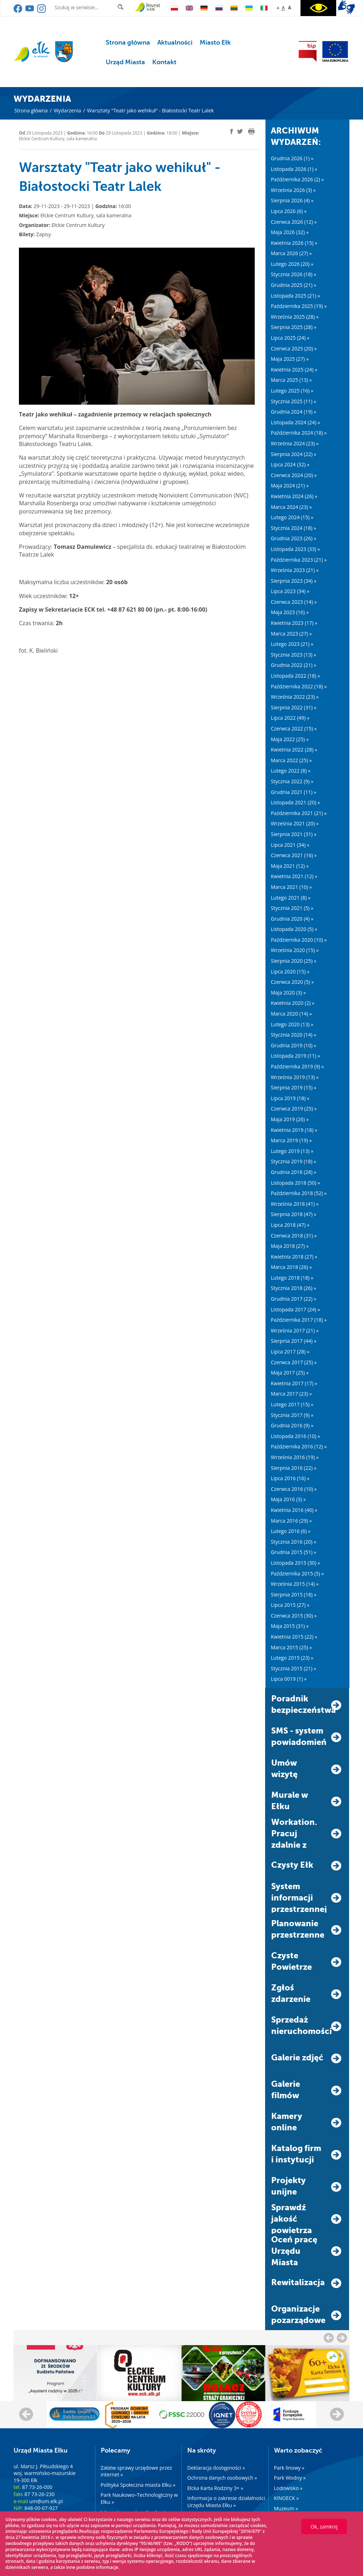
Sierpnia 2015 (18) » (293, 1594)
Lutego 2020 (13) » (292, 1024)
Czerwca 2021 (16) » (294, 855)
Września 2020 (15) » (295, 950)
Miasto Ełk (215, 42)
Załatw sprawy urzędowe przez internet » (136, 2471)
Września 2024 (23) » (295, 443)
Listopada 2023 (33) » (295, 549)
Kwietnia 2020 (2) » (292, 1002)
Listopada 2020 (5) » (294, 929)
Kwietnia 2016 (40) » (294, 1510)
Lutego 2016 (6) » (290, 1531)
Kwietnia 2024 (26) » (294, 496)
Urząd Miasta (125, 62)
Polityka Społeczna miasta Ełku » (138, 2484)
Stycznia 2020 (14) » (293, 1034)
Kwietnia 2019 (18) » (294, 1130)
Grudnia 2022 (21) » (293, 665)
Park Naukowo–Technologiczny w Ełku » (139, 2498)
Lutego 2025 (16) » (292, 390)
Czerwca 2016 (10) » (294, 1489)
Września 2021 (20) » (295, 823)
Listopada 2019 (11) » (295, 1055)
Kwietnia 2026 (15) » (294, 242)
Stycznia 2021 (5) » (292, 908)
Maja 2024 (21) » (290, 485)
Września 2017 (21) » (295, 1330)
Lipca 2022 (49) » (290, 717)
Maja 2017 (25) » (290, 1372)
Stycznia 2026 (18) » (293, 274)
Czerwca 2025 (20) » (294, 348)
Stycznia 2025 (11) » (293, 401)
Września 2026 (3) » (293, 190)
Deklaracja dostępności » (216, 2467)
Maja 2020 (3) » (288, 992)
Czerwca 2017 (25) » (294, 1362)
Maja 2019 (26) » (290, 1119)
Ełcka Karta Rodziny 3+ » (215, 2488)
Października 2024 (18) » (299, 432)
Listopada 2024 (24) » (295, 422)
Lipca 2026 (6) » (289, 211)
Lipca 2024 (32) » (290, 464)
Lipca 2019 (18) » (290, 1098)
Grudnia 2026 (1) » (292, 158)
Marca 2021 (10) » (291, 887)
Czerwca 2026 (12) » (294, 221)
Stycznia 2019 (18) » (293, 1161)
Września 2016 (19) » (295, 1457)
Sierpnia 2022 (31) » (293, 707)
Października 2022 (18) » (299, 686)
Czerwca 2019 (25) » (294, 1108)
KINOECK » (286, 2498)
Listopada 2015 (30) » (295, 1562)
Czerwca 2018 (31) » (294, 1235)
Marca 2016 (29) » (291, 1520)
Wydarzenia (67, 110)
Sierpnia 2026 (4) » (292, 200)
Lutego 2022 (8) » (290, 770)
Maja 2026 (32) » (290, 232)
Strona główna (128, 42)
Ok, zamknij (324, 2526)
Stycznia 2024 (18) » (293, 528)
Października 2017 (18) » (299, 1319)
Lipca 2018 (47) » (290, 1224)
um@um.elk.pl (46, 2501)
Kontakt (164, 62)
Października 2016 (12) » (299, 1446)
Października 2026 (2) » (297, 179)
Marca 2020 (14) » (291, 1013)
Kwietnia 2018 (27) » (294, 1256)
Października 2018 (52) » (299, 1193)
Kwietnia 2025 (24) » (294, 369)
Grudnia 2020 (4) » (292, 918)
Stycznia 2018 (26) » (293, 1288)
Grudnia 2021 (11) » (293, 792)
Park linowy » (289, 2467)
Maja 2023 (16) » (290, 612)
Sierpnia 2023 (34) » (293, 580)
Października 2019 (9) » (297, 1066)
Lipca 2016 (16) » (290, 1478)
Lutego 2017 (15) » (292, 1404)
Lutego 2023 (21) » (292, 644)
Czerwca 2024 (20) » (294, 475)
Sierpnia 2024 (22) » (293, 454)
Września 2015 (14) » (295, 1583)
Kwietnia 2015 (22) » (294, 1636)
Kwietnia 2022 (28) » (294, 749)
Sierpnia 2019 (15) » (293, 1087)
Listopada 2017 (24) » (295, 1309)
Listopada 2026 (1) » (294, 169)
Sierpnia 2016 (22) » (293, 1467)
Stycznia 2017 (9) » (292, 1415)
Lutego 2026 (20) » (292, 263)
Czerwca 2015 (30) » (294, 1615)
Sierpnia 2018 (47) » (293, 1214)
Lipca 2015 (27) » (290, 1604)
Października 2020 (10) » (299, 939)
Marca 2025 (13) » (291, 379)
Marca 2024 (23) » (291, 506)
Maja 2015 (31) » (290, 1626)
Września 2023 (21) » (295, 570)
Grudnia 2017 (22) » (293, 1298)
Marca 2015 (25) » (291, 1647)
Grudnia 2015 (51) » (293, 1552)
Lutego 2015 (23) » (292, 1657)
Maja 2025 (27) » (290, 358)
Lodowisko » (288, 2488)
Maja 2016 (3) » (288, 1499)
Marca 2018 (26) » (291, 1267)
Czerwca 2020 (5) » (292, 981)
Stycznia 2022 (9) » (292, 781)
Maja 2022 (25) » (290, 739)
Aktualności (175, 42)
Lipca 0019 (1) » (289, 1678)
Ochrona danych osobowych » (222, 2477)
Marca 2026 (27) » (291, 253)
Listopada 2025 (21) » (295, 295)
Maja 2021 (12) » (290, 865)
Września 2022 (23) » (295, 696)
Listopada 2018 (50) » (295, 1182)
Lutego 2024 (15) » (292, 517)
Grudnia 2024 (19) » (293, 411)
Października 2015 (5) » (297, 1573)
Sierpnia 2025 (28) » (293, 327)
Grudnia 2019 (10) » (293, 1045)
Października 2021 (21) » (299, 813)
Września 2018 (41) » (295, 1203)
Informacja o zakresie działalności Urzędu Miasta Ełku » (226, 2502)
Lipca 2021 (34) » (290, 844)
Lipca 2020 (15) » (290, 971)
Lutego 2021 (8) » (290, 897)
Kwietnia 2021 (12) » (294, 876)
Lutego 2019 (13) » (292, 1151)
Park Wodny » (290, 2477)
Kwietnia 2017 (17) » (294, 1383)
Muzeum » (286, 2508)
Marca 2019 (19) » (291, 1140)
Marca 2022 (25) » (291, 760)
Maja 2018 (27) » (290, 1246)
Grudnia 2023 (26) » (293, 538)
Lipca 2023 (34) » (290, 591)
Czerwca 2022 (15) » (294, 728)
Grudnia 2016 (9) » (292, 1425)
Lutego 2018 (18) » (292, 1277)
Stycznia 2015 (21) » (293, 1668)
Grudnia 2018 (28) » (293, 1172)
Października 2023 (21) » (299, 559)
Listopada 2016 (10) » (295, 1436)
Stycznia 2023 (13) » (293, 654)
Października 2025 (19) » (299, 306)
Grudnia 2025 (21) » (293, 285)
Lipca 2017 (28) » (290, 1351)
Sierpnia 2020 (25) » (293, 960)
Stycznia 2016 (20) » (293, 1541)
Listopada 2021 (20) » (295, 802)
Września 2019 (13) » (295, 1077)
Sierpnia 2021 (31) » (293, 834)
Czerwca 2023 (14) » (294, 601)
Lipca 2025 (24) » (290, 337)
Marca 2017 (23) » (291, 1393)
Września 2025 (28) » (295, 316)
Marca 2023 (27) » (291, 633)
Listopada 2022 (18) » (295, 675)
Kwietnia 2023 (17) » (294, 622)
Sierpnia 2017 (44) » (293, 1340)
